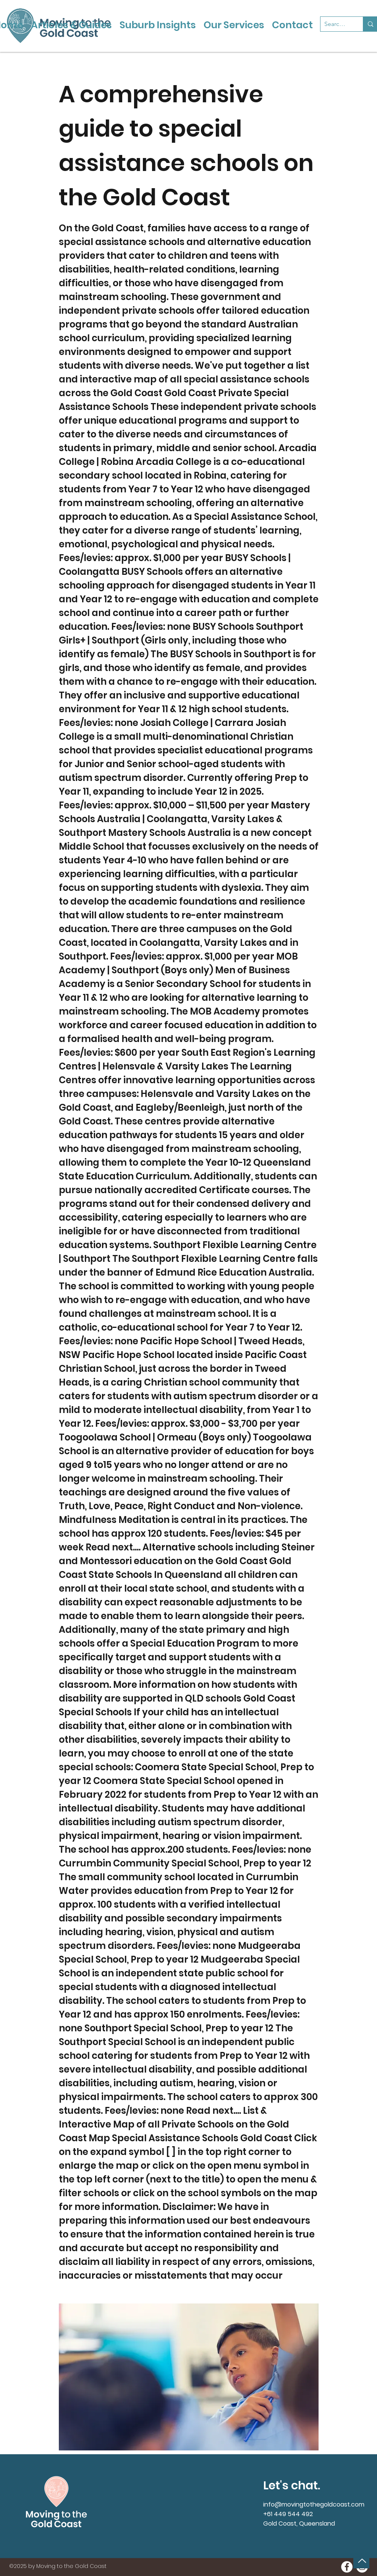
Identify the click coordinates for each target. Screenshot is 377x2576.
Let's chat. (291, 2486)
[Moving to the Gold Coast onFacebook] (347, 2567)
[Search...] (335, 24)
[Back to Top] (361, 2560)
